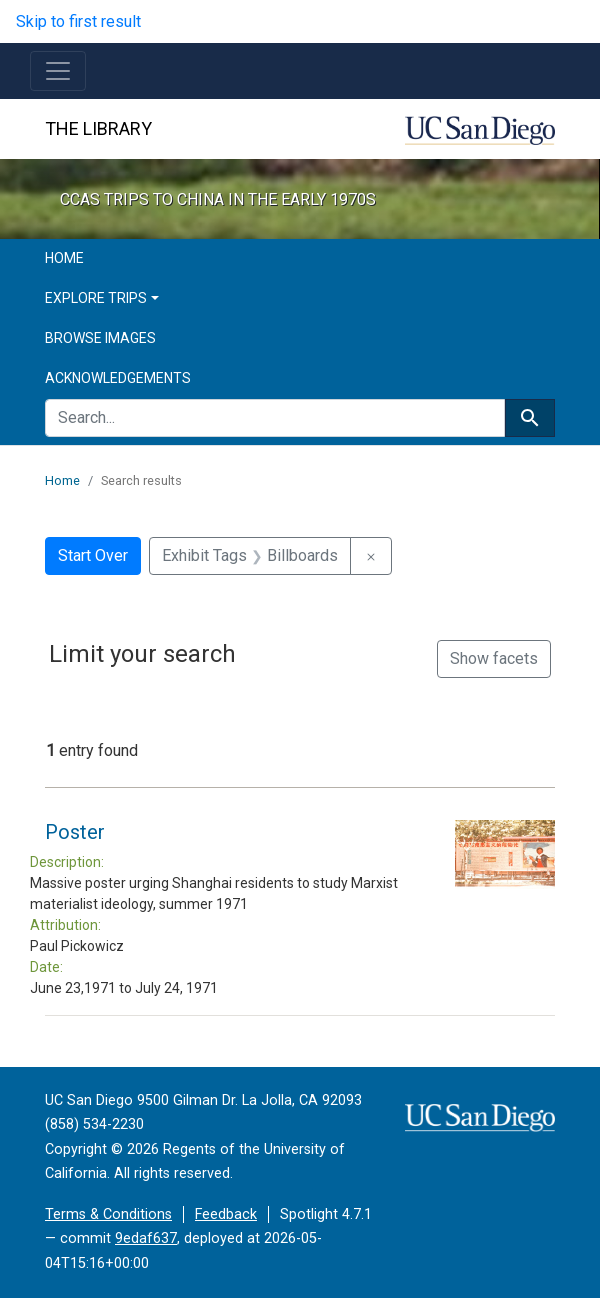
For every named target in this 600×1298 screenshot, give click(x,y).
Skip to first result (78, 21)
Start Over (93, 555)
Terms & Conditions (108, 1214)
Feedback (226, 1214)
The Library (98, 128)
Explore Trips (96, 298)
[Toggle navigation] (58, 71)
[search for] (275, 418)
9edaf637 (146, 1238)
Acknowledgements (118, 378)
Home (64, 258)
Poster (75, 832)
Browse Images (100, 338)
